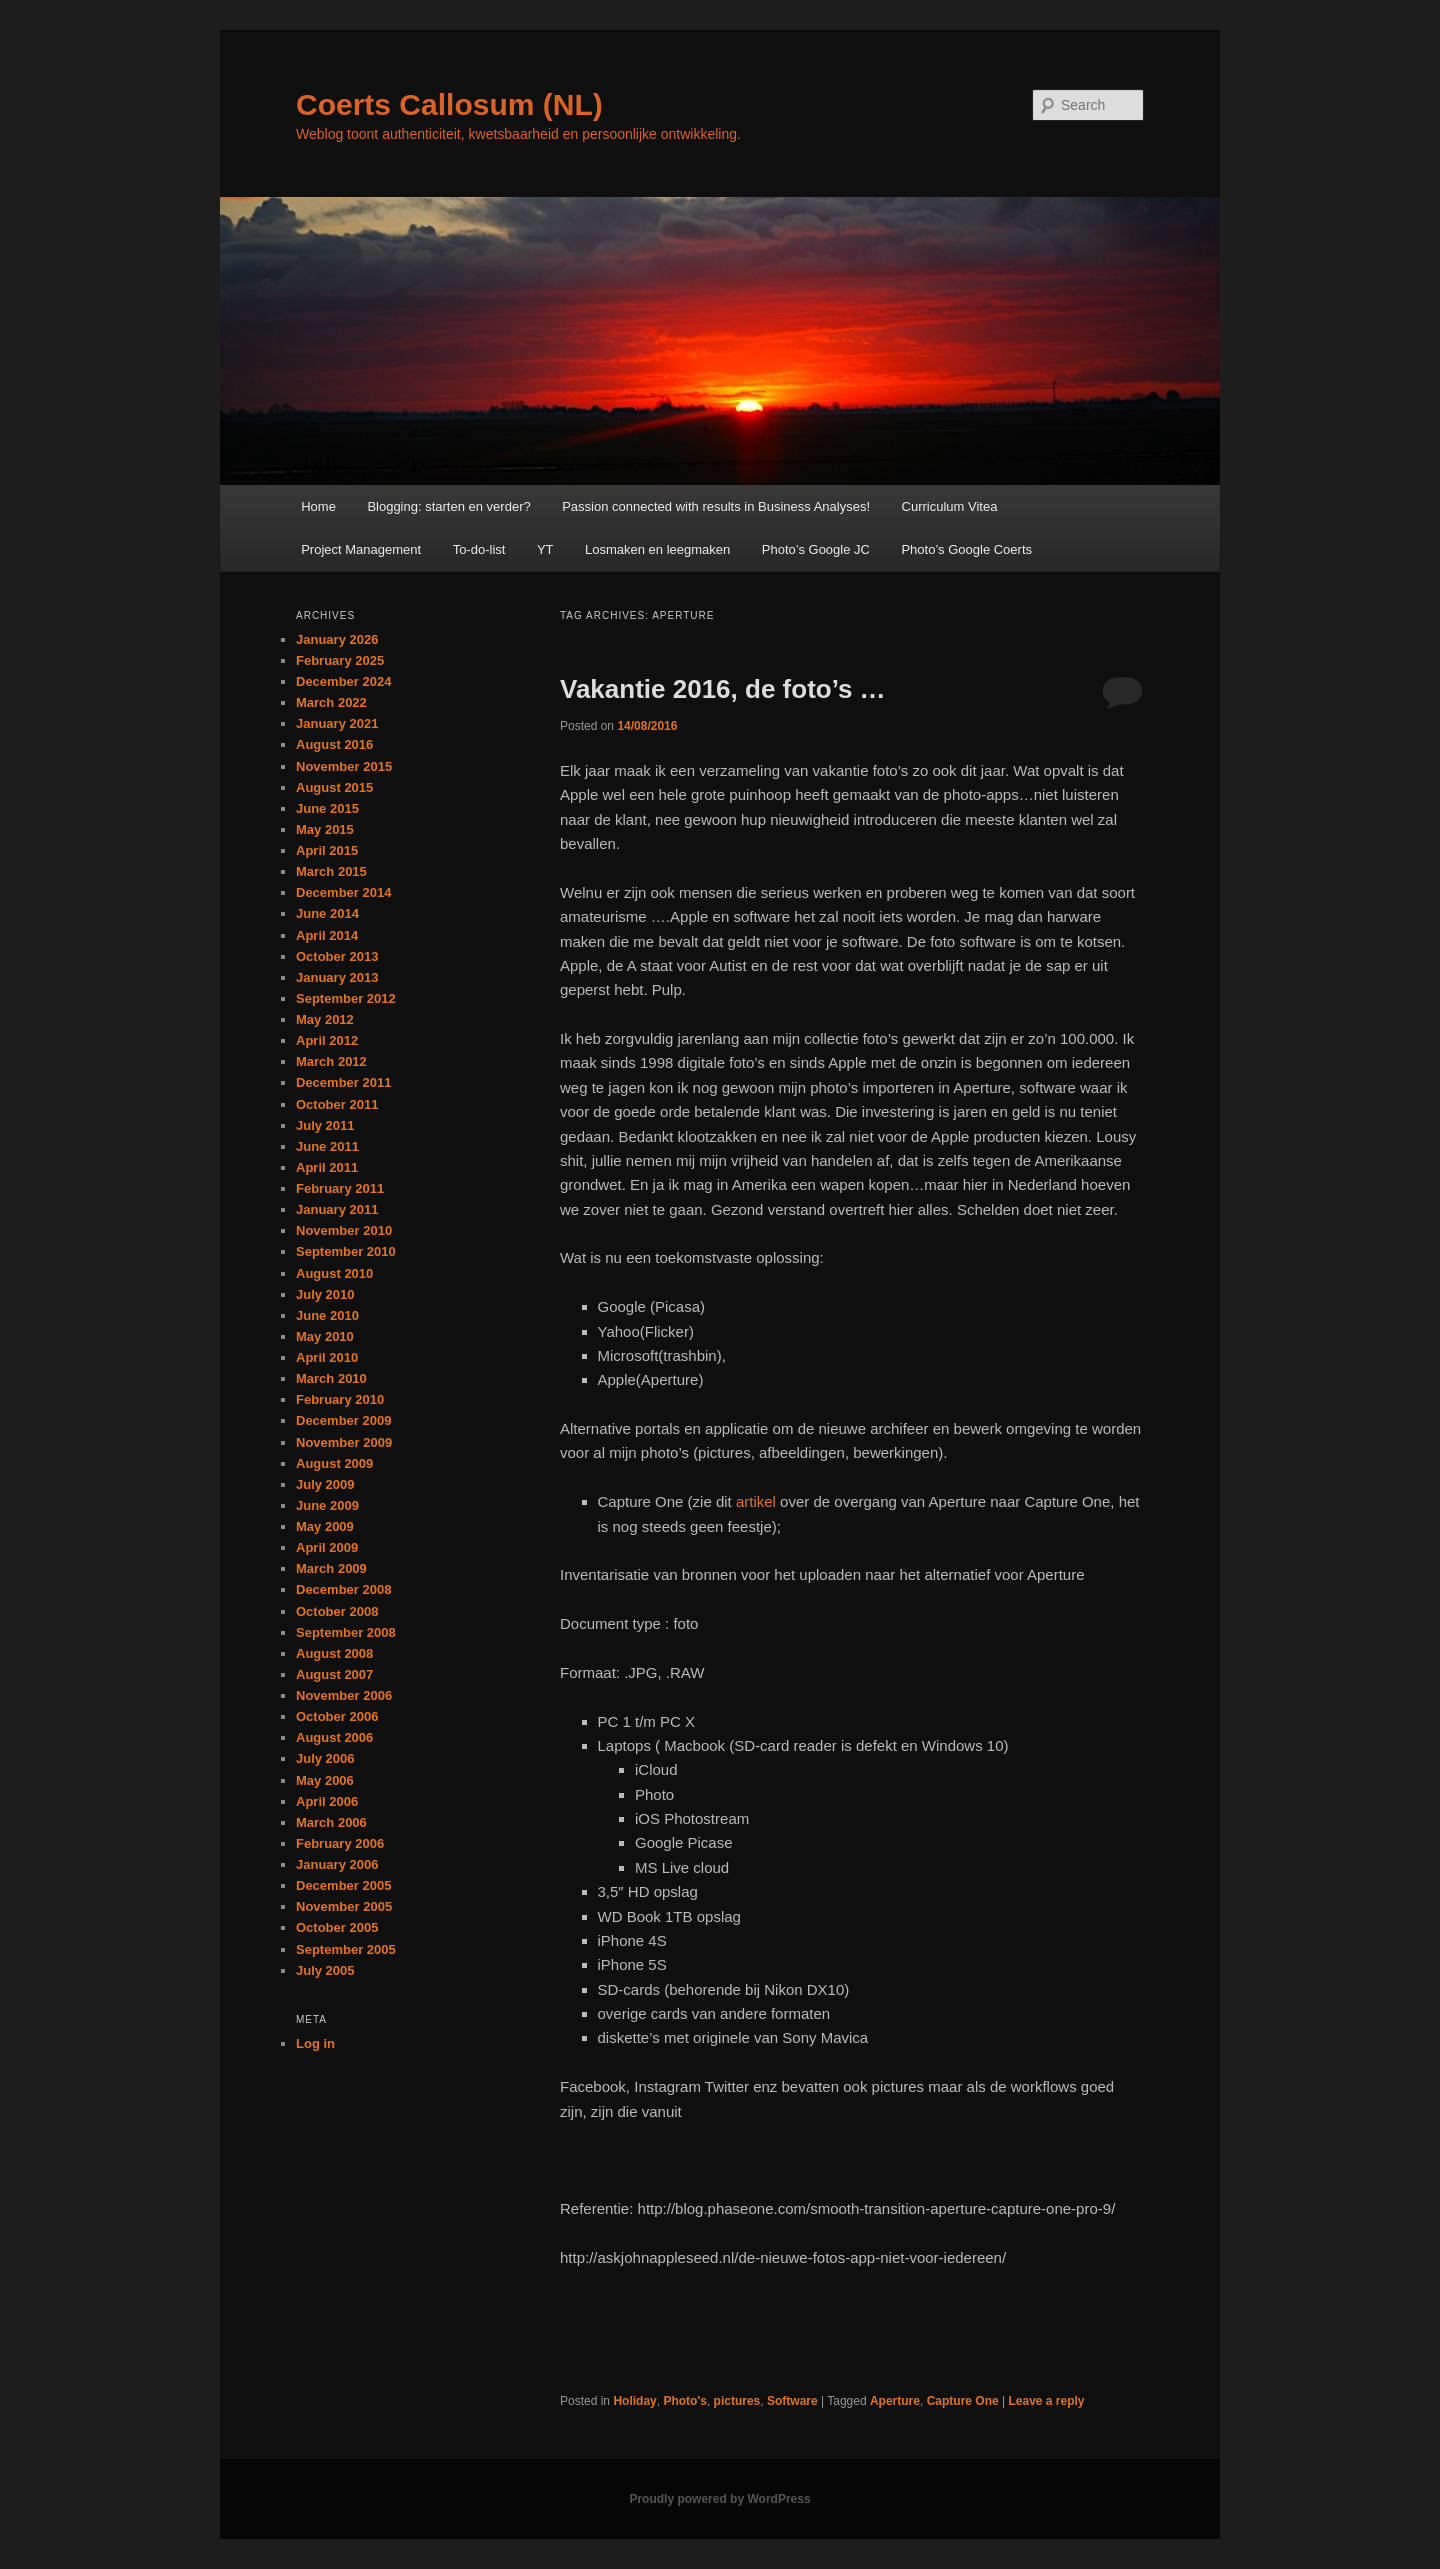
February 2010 (340, 1399)
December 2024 (343, 681)
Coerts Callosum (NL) (449, 104)
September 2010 (346, 1251)
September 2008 (346, 1632)
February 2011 (340, 1188)
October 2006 (337, 1716)
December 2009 (343, 1420)
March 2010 (331, 1378)
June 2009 (327, 1505)
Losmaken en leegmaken (657, 549)
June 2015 (327, 808)
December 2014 (343, 892)
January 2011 (337, 1209)
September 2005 (346, 1949)
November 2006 (344, 1695)
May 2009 (325, 1526)
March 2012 (331, 1061)
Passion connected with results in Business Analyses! (716, 506)
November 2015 (344, 766)
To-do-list (479, 549)
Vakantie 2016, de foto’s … (723, 689)
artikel (756, 1501)
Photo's (685, 2401)
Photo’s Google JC (816, 549)
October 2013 (337, 956)
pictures (737, 2401)
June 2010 (327, 1315)
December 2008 (343, 1589)
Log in (315, 2043)
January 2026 (337, 639)
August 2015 (334, 787)
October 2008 (337, 1611)
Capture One (963, 2401)
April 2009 (327, 1547)
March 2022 (331, 702)
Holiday (634, 2401)
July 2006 (325, 1758)
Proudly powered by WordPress (719, 2499)
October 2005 (337, 1927)
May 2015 (325, 829)
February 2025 (340, 660)
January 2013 (337, 977)
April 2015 (327, 850)
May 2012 (325, 1019)
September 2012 (346, 998)
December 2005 (343, 1885)
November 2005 (344, 1906)
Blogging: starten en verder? (448, 506)
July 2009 (325, 1484)
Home (318, 506)
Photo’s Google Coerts (966, 549)
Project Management (361, 549)
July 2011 (325, 1125)
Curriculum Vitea (950, 506)
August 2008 (334, 1653)
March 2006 (331, 1822)
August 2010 (334, 1273)
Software (792, 2401)
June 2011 (327, 1146)
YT (545, 549)
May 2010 (325, 1336)
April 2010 (327, 1357)
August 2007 (334, 1674)
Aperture (895, 2401)
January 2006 (337, 1864)
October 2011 (337, 1104)
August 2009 (334, 1463)
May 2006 (325, 1780)
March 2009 (331, 1568)
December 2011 (343, 1082)
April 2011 (327, 1167)
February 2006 (340, 1843)
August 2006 (334, 1737)
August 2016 (334, 744)
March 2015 (331, 871)
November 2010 (344, 1230)
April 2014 (327, 935)
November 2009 (344, 1442)
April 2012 (327, 1040)
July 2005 (325, 1970)
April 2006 (327, 1801)
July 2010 (325, 1294)
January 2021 (337, 723)
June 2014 (327, 913)
